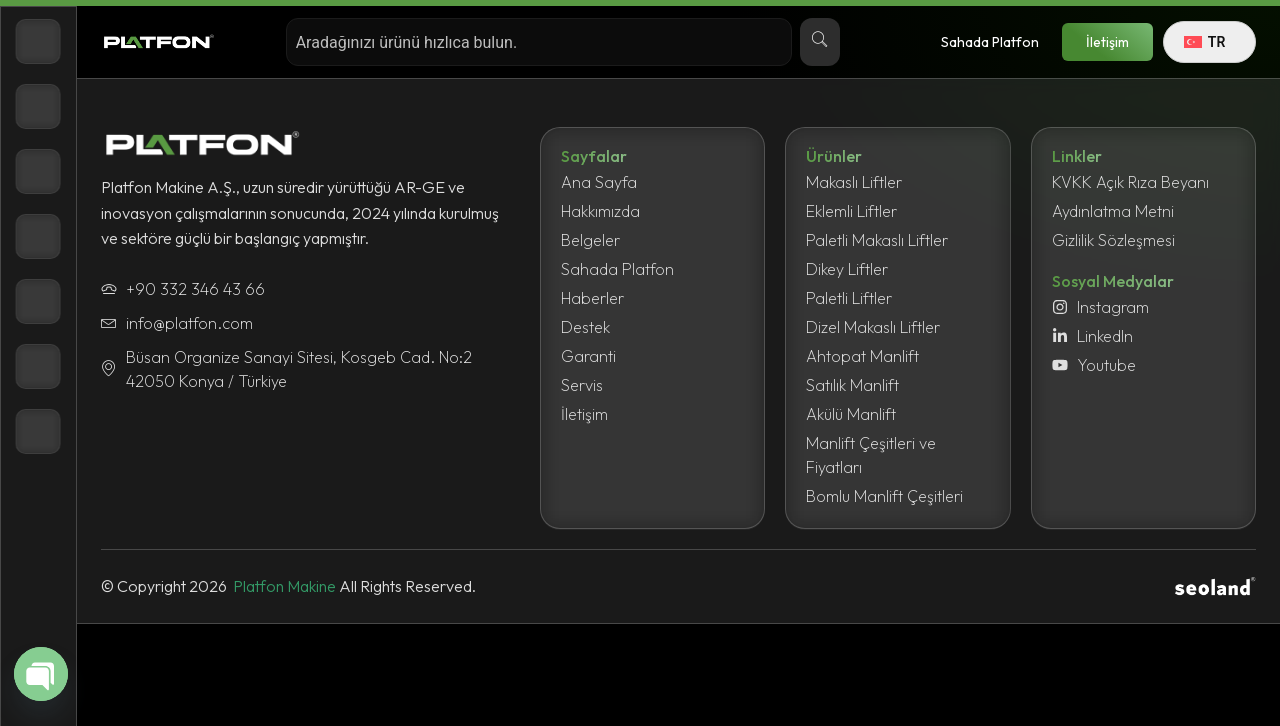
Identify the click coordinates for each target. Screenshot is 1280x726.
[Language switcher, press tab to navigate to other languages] (1209, 42)
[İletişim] (38, 431)
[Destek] (38, 366)
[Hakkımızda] (38, 171)
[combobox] (539, 42)
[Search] (820, 42)
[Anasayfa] (38, 41)
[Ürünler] (38, 106)
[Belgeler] (38, 236)
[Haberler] (38, 301)
